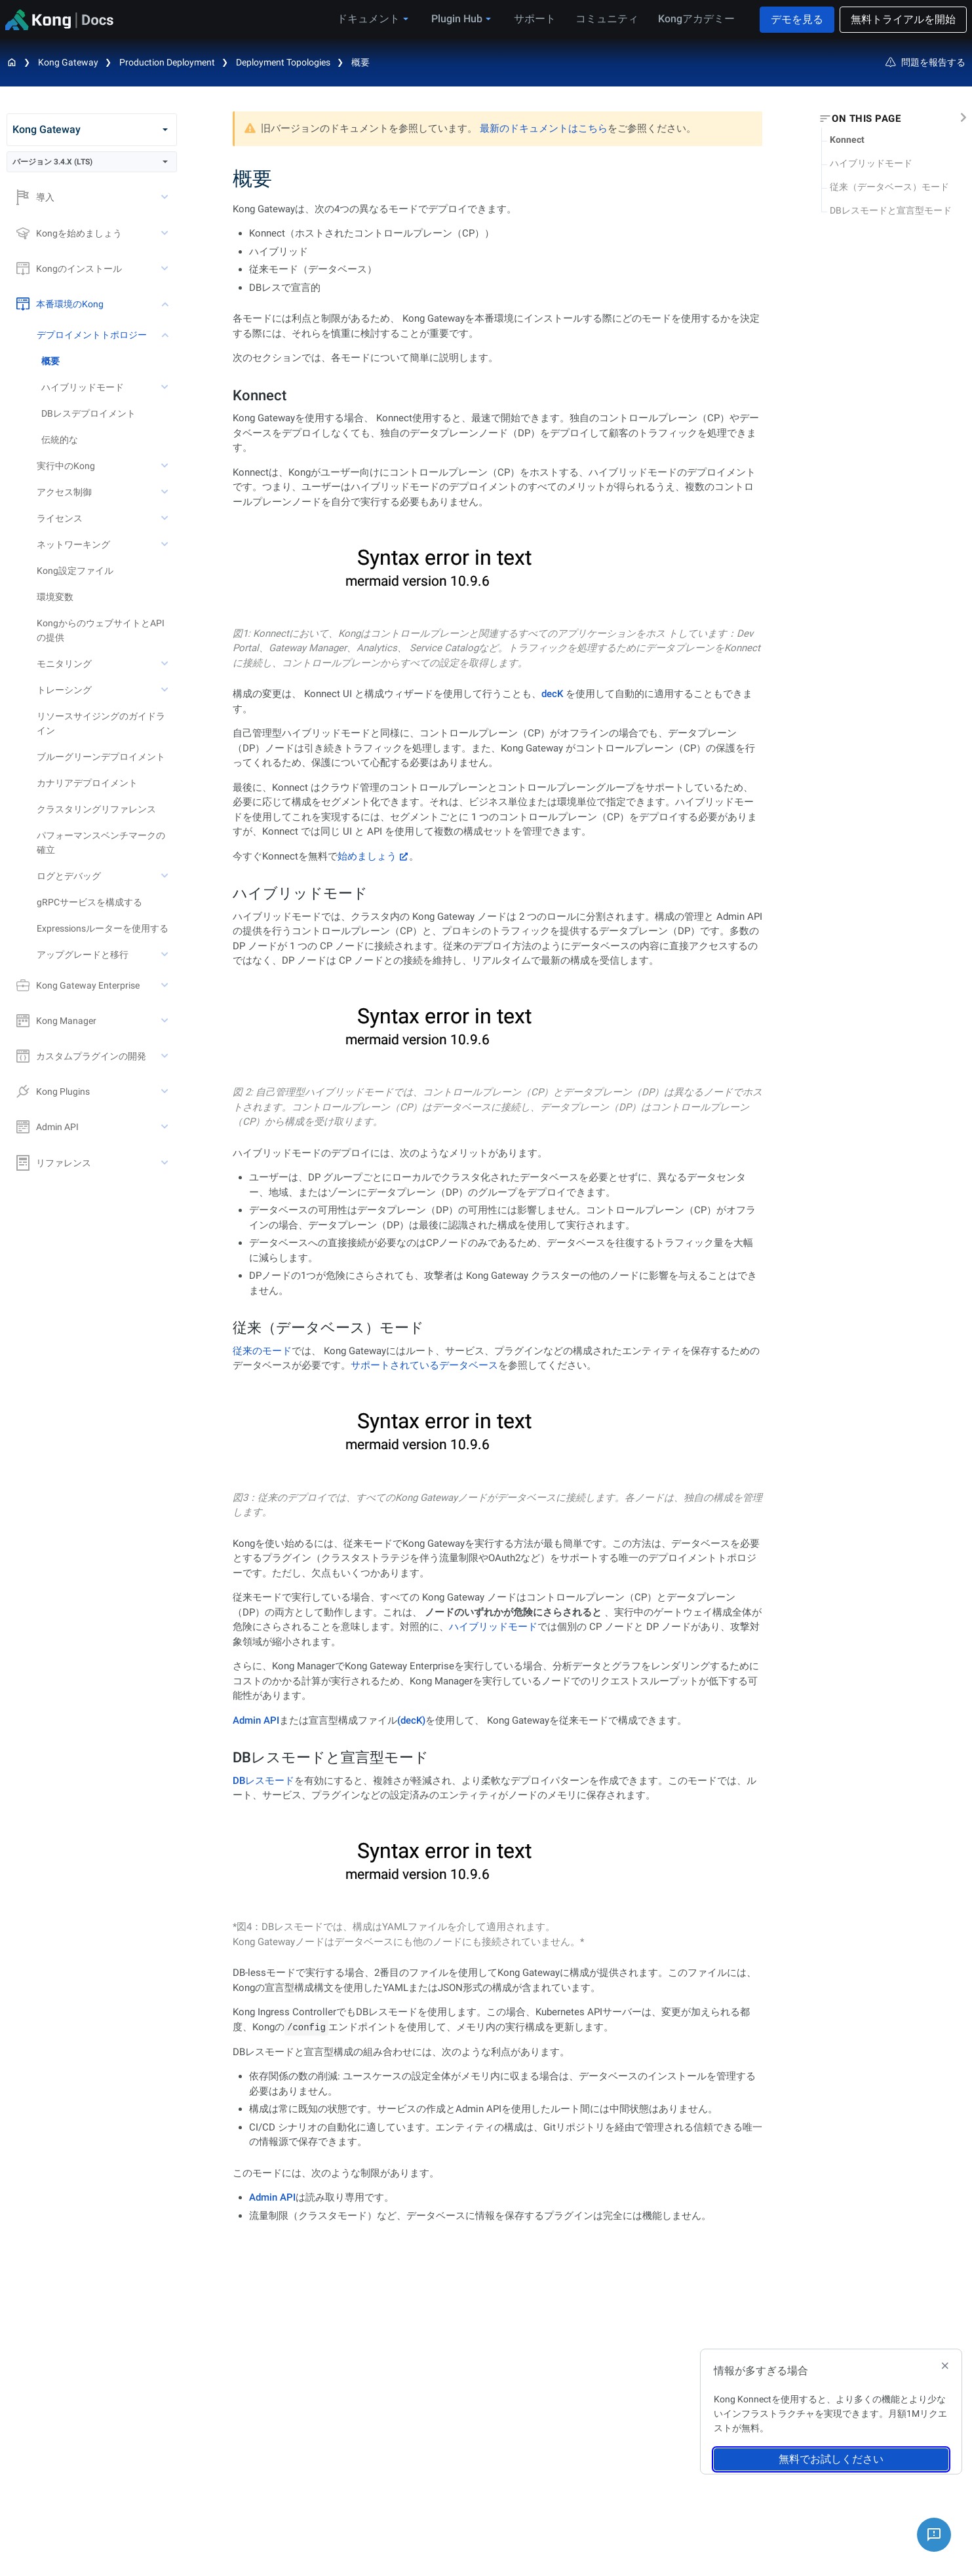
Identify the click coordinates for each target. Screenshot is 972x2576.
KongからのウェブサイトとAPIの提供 (101, 630)
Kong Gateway (68, 62)
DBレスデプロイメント (88, 413)
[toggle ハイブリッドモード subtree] (166, 387)
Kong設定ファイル (75, 570)
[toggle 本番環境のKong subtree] (166, 304)
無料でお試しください (831, 2459)
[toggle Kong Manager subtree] (166, 1020)
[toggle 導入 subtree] (166, 197)
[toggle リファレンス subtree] (166, 1163)
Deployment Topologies (283, 62)
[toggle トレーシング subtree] (166, 690)
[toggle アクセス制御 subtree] (166, 492)
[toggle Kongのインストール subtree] (166, 268)
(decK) (411, 1720)
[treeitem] (109, 361)
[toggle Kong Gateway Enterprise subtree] (166, 985)
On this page (866, 118)
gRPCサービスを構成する (89, 902)
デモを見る (797, 19)
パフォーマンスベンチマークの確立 (101, 842)
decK (552, 694)
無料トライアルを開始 (903, 19)
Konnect (847, 139)
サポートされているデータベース (424, 1365)
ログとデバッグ (69, 876)
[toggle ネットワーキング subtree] (166, 544)
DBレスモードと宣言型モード (891, 210)
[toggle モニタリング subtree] (166, 663)
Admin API (256, 1720)
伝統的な (59, 439)
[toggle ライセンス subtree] (166, 518)
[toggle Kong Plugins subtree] (166, 1091)
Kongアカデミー (696, 18)
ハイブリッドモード (871, 163)
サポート (535, 18)
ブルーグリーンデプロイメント (101, 756)
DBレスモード (263, 1781)
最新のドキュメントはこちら (544, 128)
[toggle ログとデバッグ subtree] (166, 876)
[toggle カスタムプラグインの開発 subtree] (166, 1056)
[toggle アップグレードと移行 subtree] (166, 954)
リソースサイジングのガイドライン (101, 723)
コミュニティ (606, 18)
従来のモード (262, 1351)
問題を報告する (925, 62)
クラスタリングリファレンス (96, 809)
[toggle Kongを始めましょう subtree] (166, 233)
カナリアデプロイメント (87, 783)
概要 (360, 62)
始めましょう (367, 856)
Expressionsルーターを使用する (102, 928)
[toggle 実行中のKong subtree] (166, 466)
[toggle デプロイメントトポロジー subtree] (166, 334)
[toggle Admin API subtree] (166, 1127)
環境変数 (55, 597)
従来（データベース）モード (889, 186)
